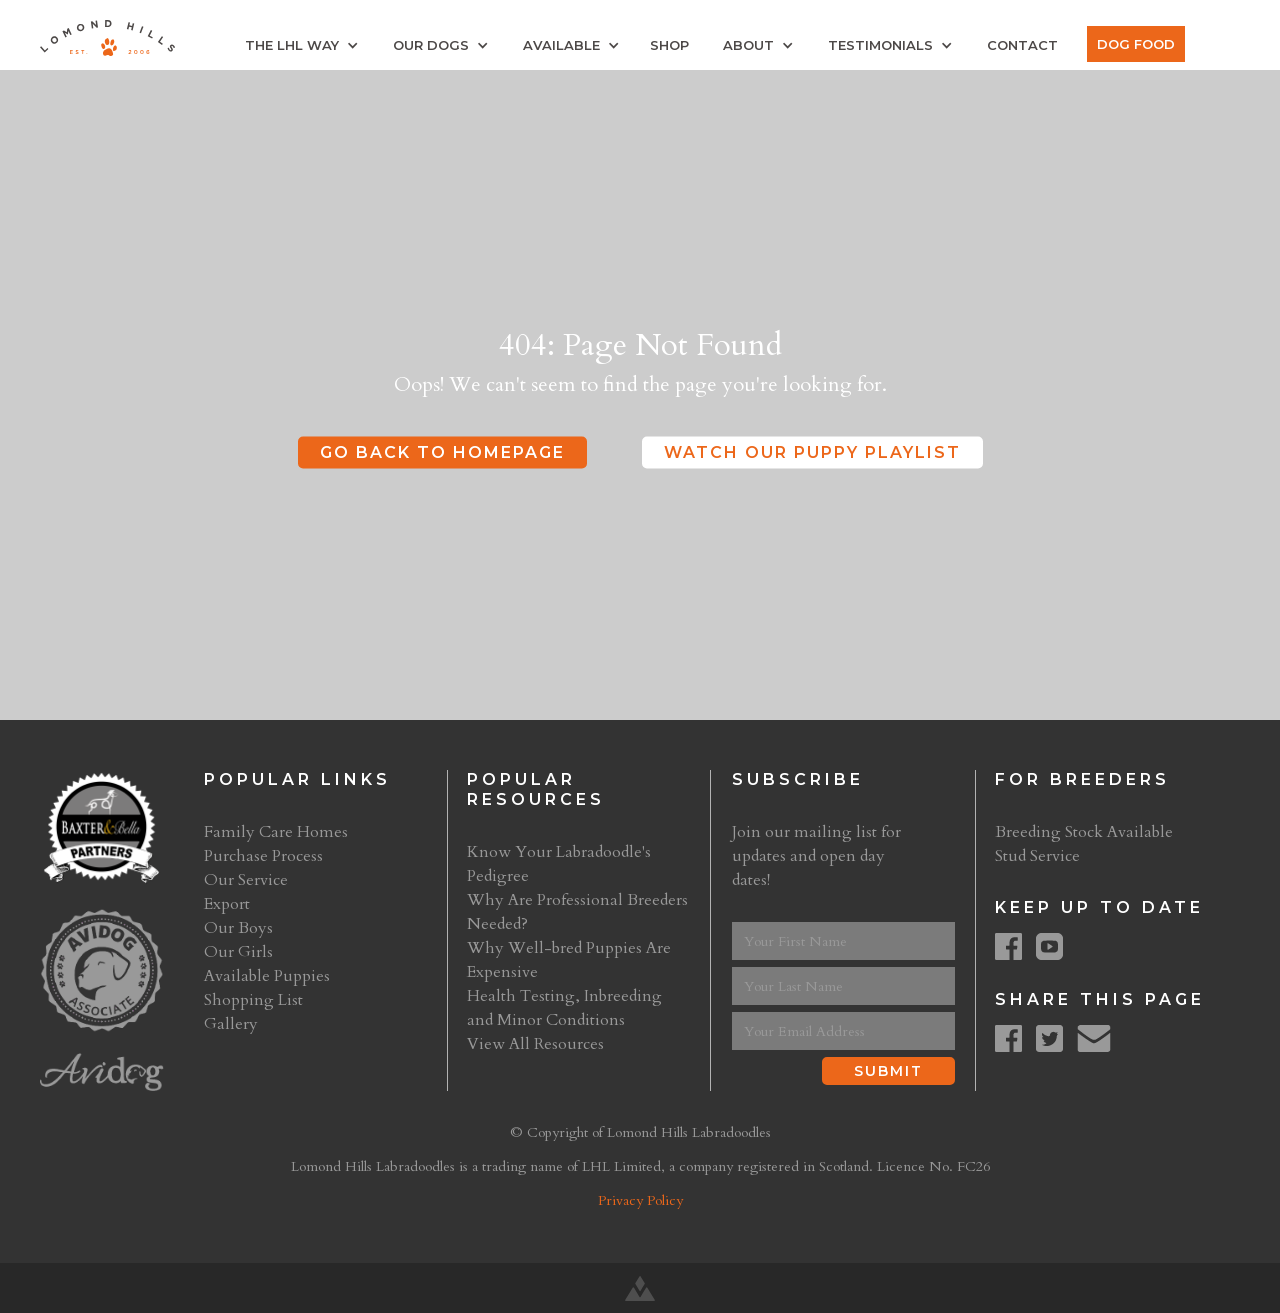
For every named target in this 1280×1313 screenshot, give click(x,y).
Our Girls (238, 952)
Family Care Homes (276, 832)
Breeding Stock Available (1084, 832)
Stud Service (1037, 856)
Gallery (231, 1024)
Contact (1022, 45)
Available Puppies (267, 976)
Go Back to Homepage (442, 452)
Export (227, 904)
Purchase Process (263, 856)
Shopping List (253, 1000)
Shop (669, 45)
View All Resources (535, 1044)
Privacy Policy (640, 1200)
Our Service (246, 880)
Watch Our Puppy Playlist (812, 452)
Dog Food (1136, 44)
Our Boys (238, 928)
